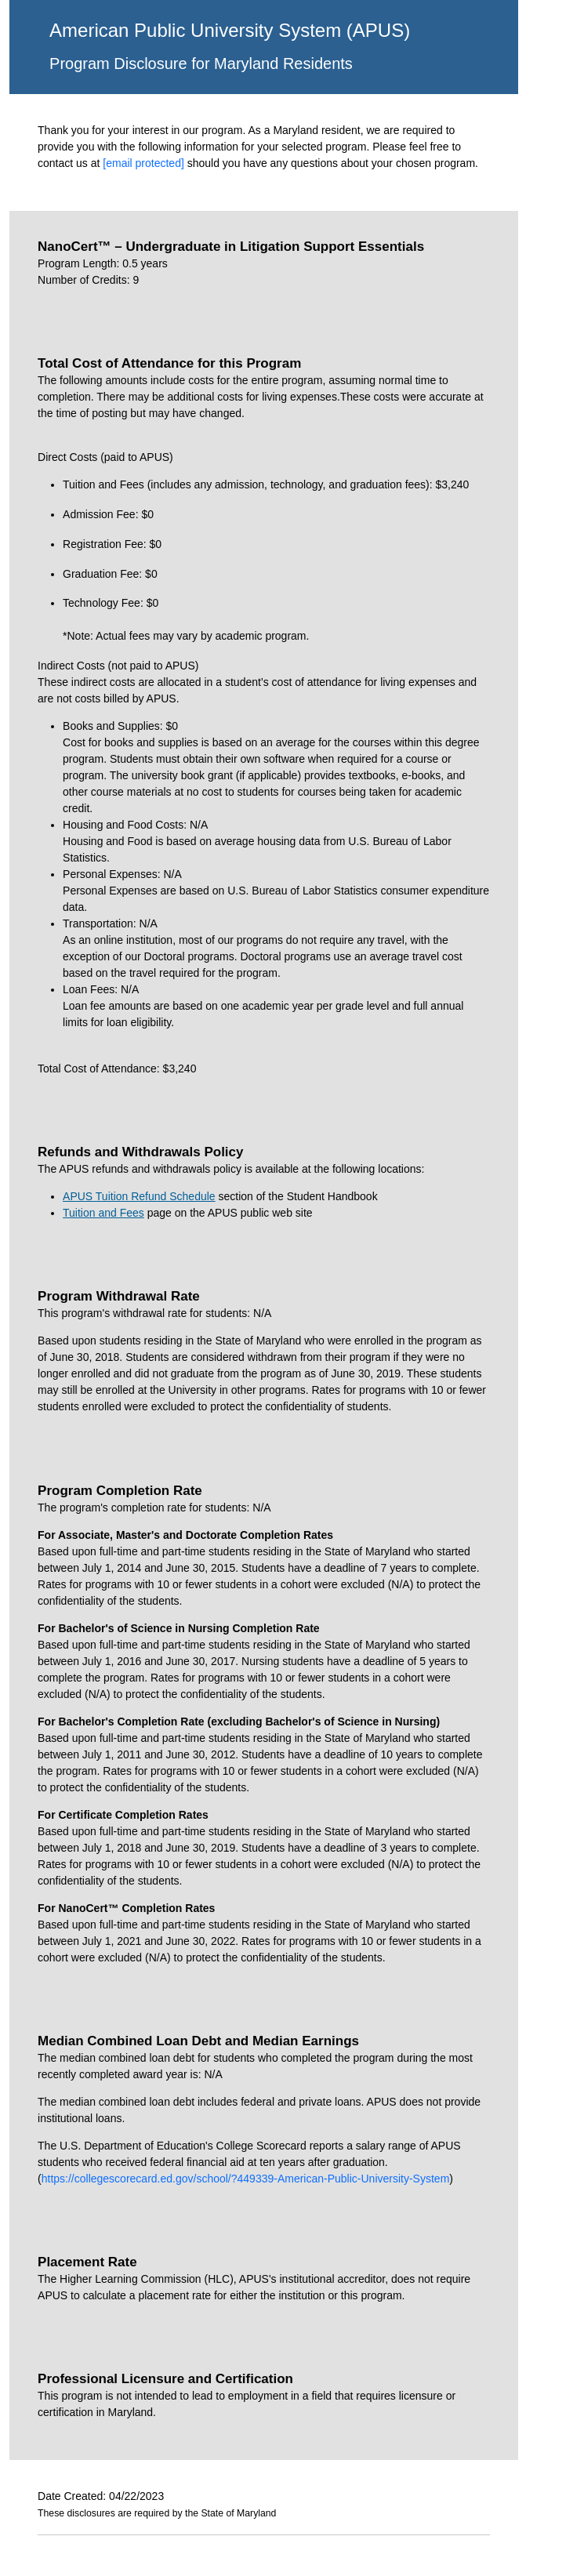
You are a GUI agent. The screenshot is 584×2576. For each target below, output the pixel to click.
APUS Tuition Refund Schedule (139, 1196)
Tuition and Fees (103, 1212)
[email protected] (143, 163)
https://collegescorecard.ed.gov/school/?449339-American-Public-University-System (246, 2178)
